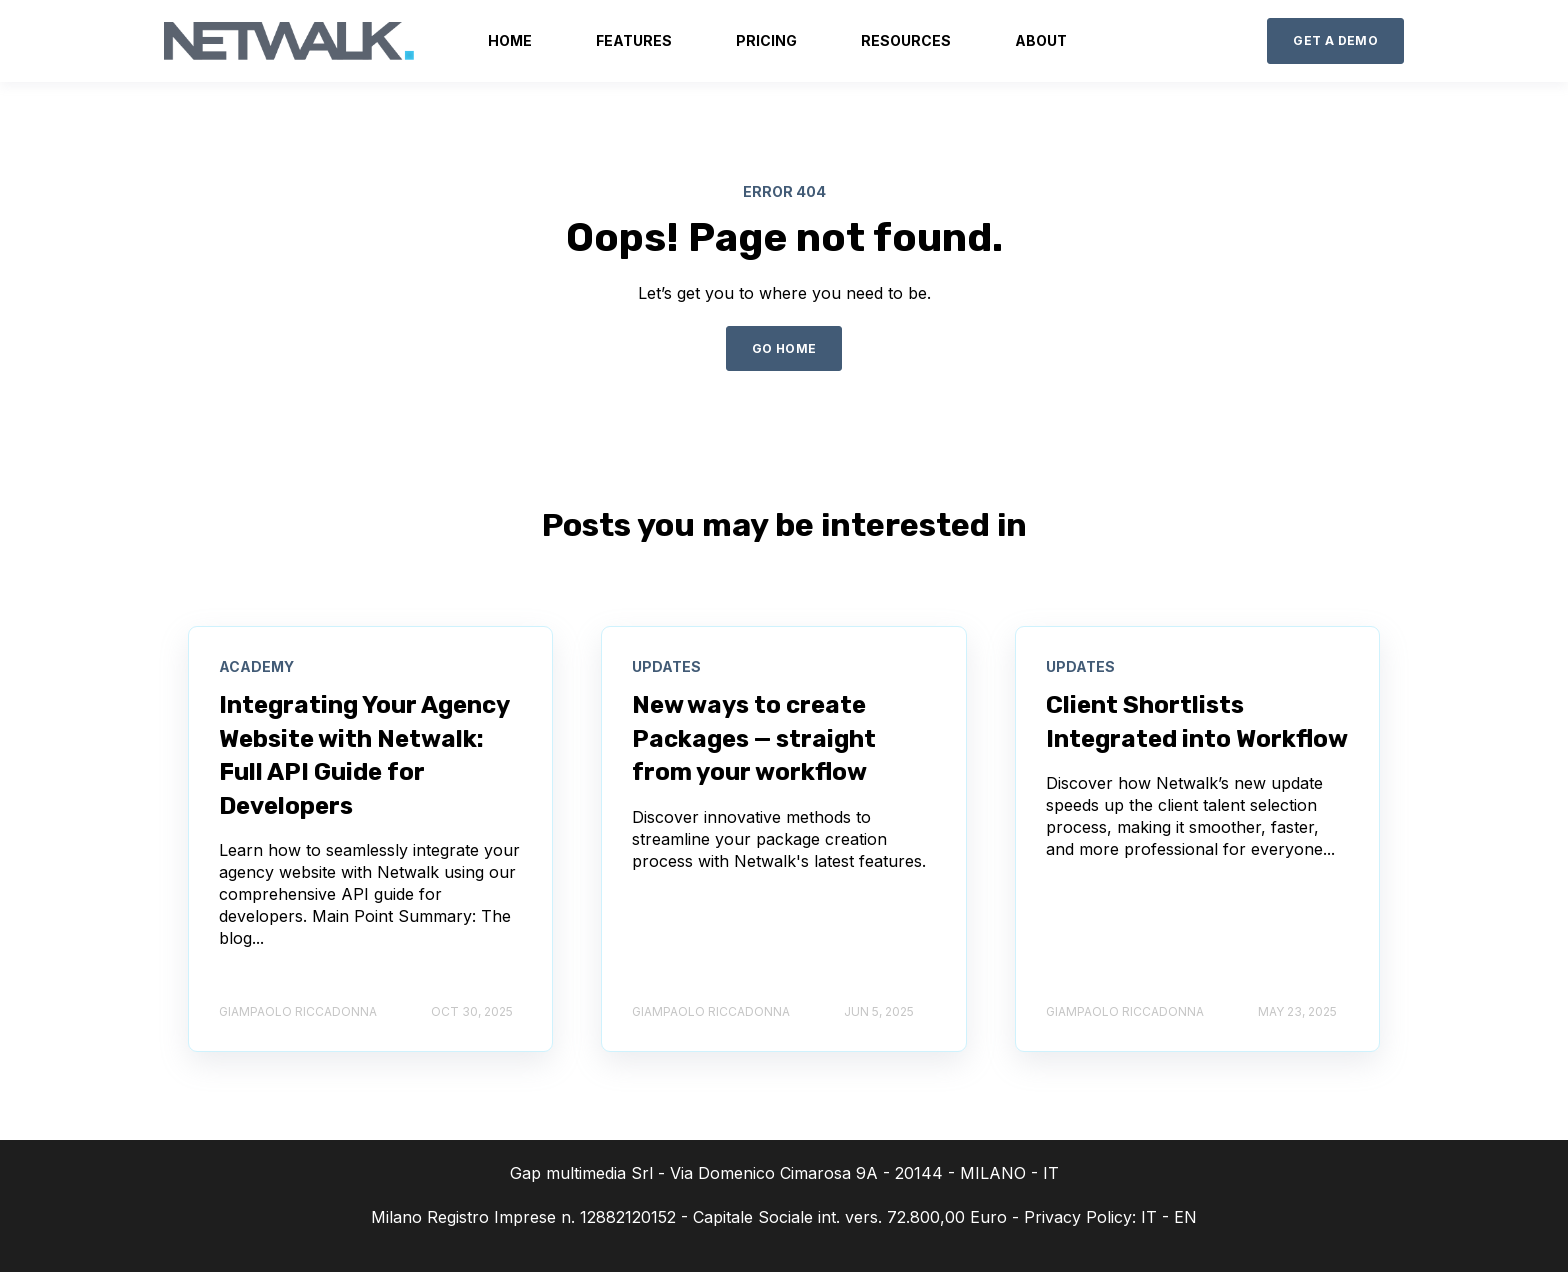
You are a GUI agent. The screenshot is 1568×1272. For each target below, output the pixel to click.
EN (1185, 1217)
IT (1149, 1217)
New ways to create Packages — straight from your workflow (754, 738)
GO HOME (784, 348)
